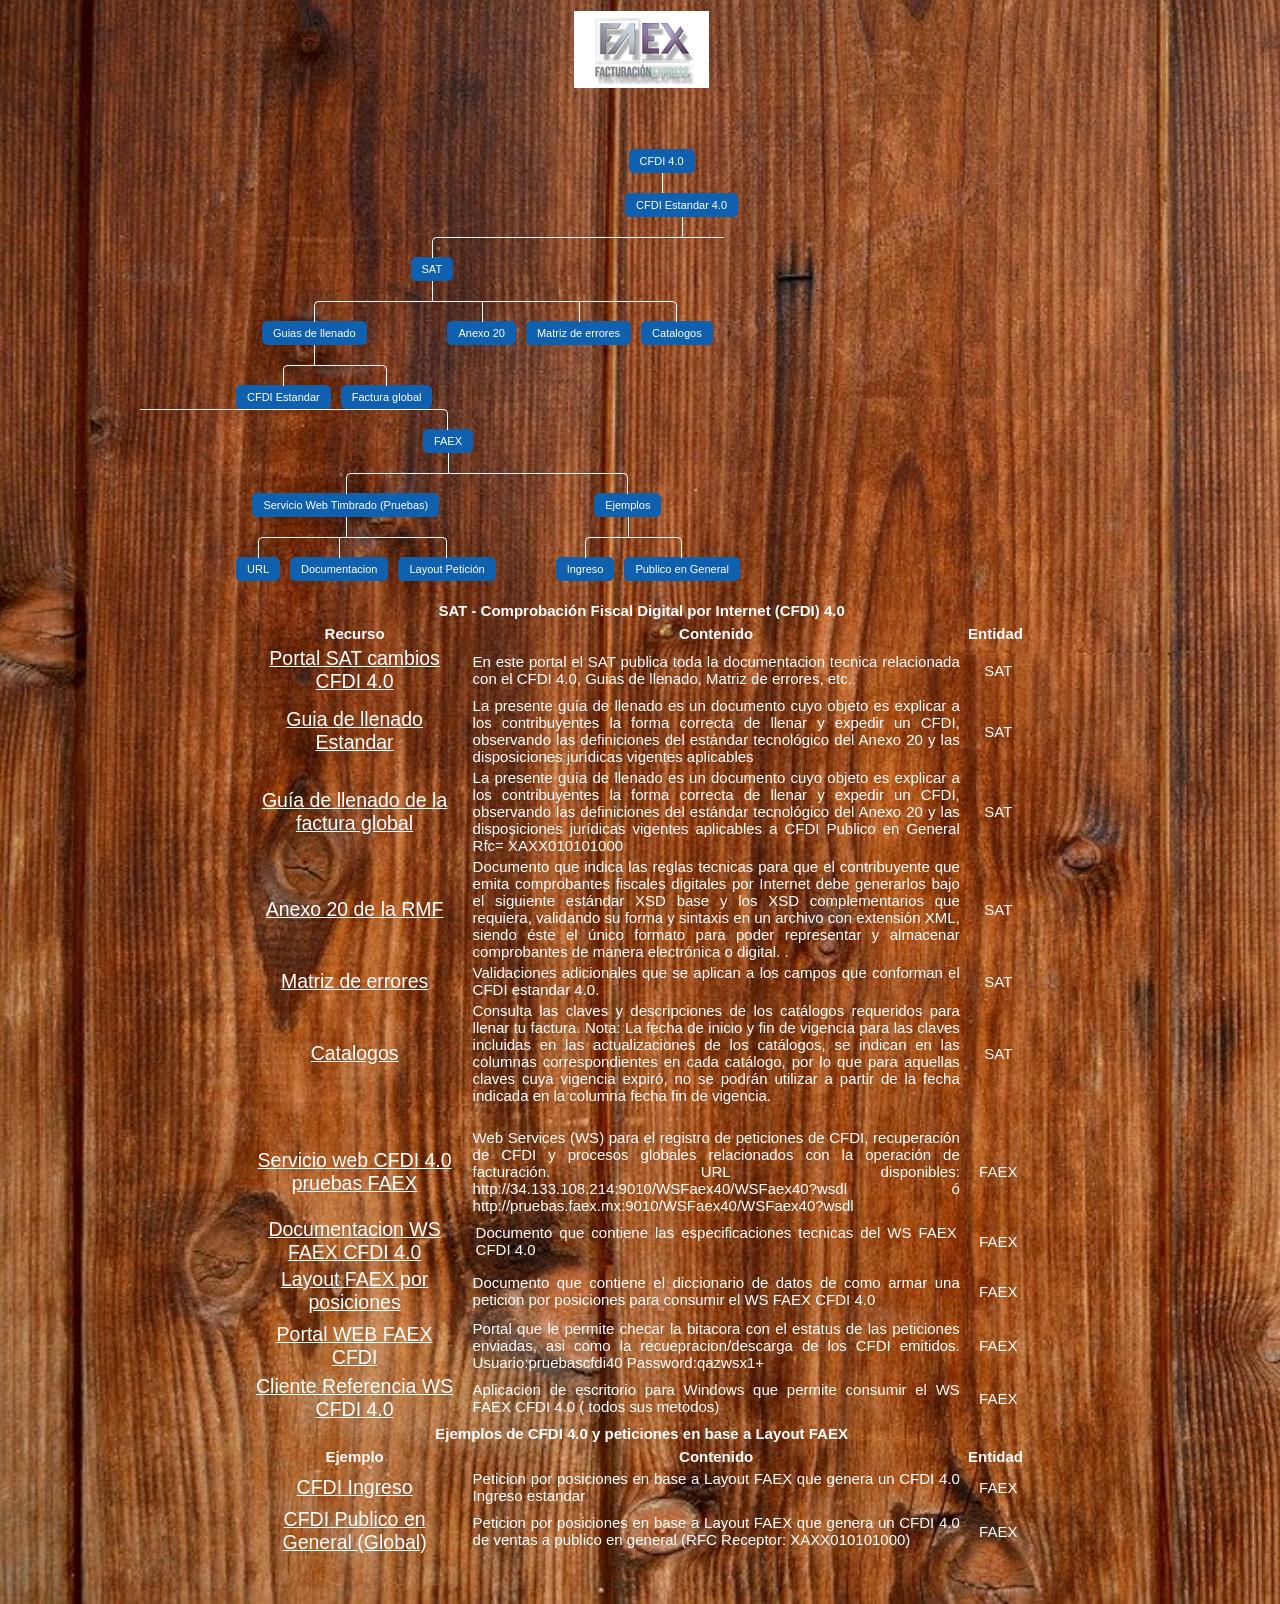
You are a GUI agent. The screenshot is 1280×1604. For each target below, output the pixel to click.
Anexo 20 (481, 333)
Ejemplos (627, 505)
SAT (432, 269)
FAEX (448, 441)
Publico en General (682, 569)
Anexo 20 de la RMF (355, 909)
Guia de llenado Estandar (354, 730)
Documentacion (339, 569)
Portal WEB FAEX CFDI (355, 1345)
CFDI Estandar (283, 397)
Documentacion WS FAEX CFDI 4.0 (354, 1240)
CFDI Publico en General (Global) (355, 1530)
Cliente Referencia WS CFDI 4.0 (354, 1397)
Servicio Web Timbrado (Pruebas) (345, 505)
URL (258, 569)
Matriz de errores (578, 333)
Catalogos (677, 333)
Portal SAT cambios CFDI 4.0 (354, 669)
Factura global (387, 397)
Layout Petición (446, 569)
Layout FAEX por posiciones (354, 1290)
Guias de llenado (314, 333)
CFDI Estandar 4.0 (681, 205)
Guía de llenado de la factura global (354, 811)
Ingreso (585, 569)
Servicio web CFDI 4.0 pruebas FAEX (355, 1171)
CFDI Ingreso (355, 1487)
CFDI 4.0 (662, 161)
